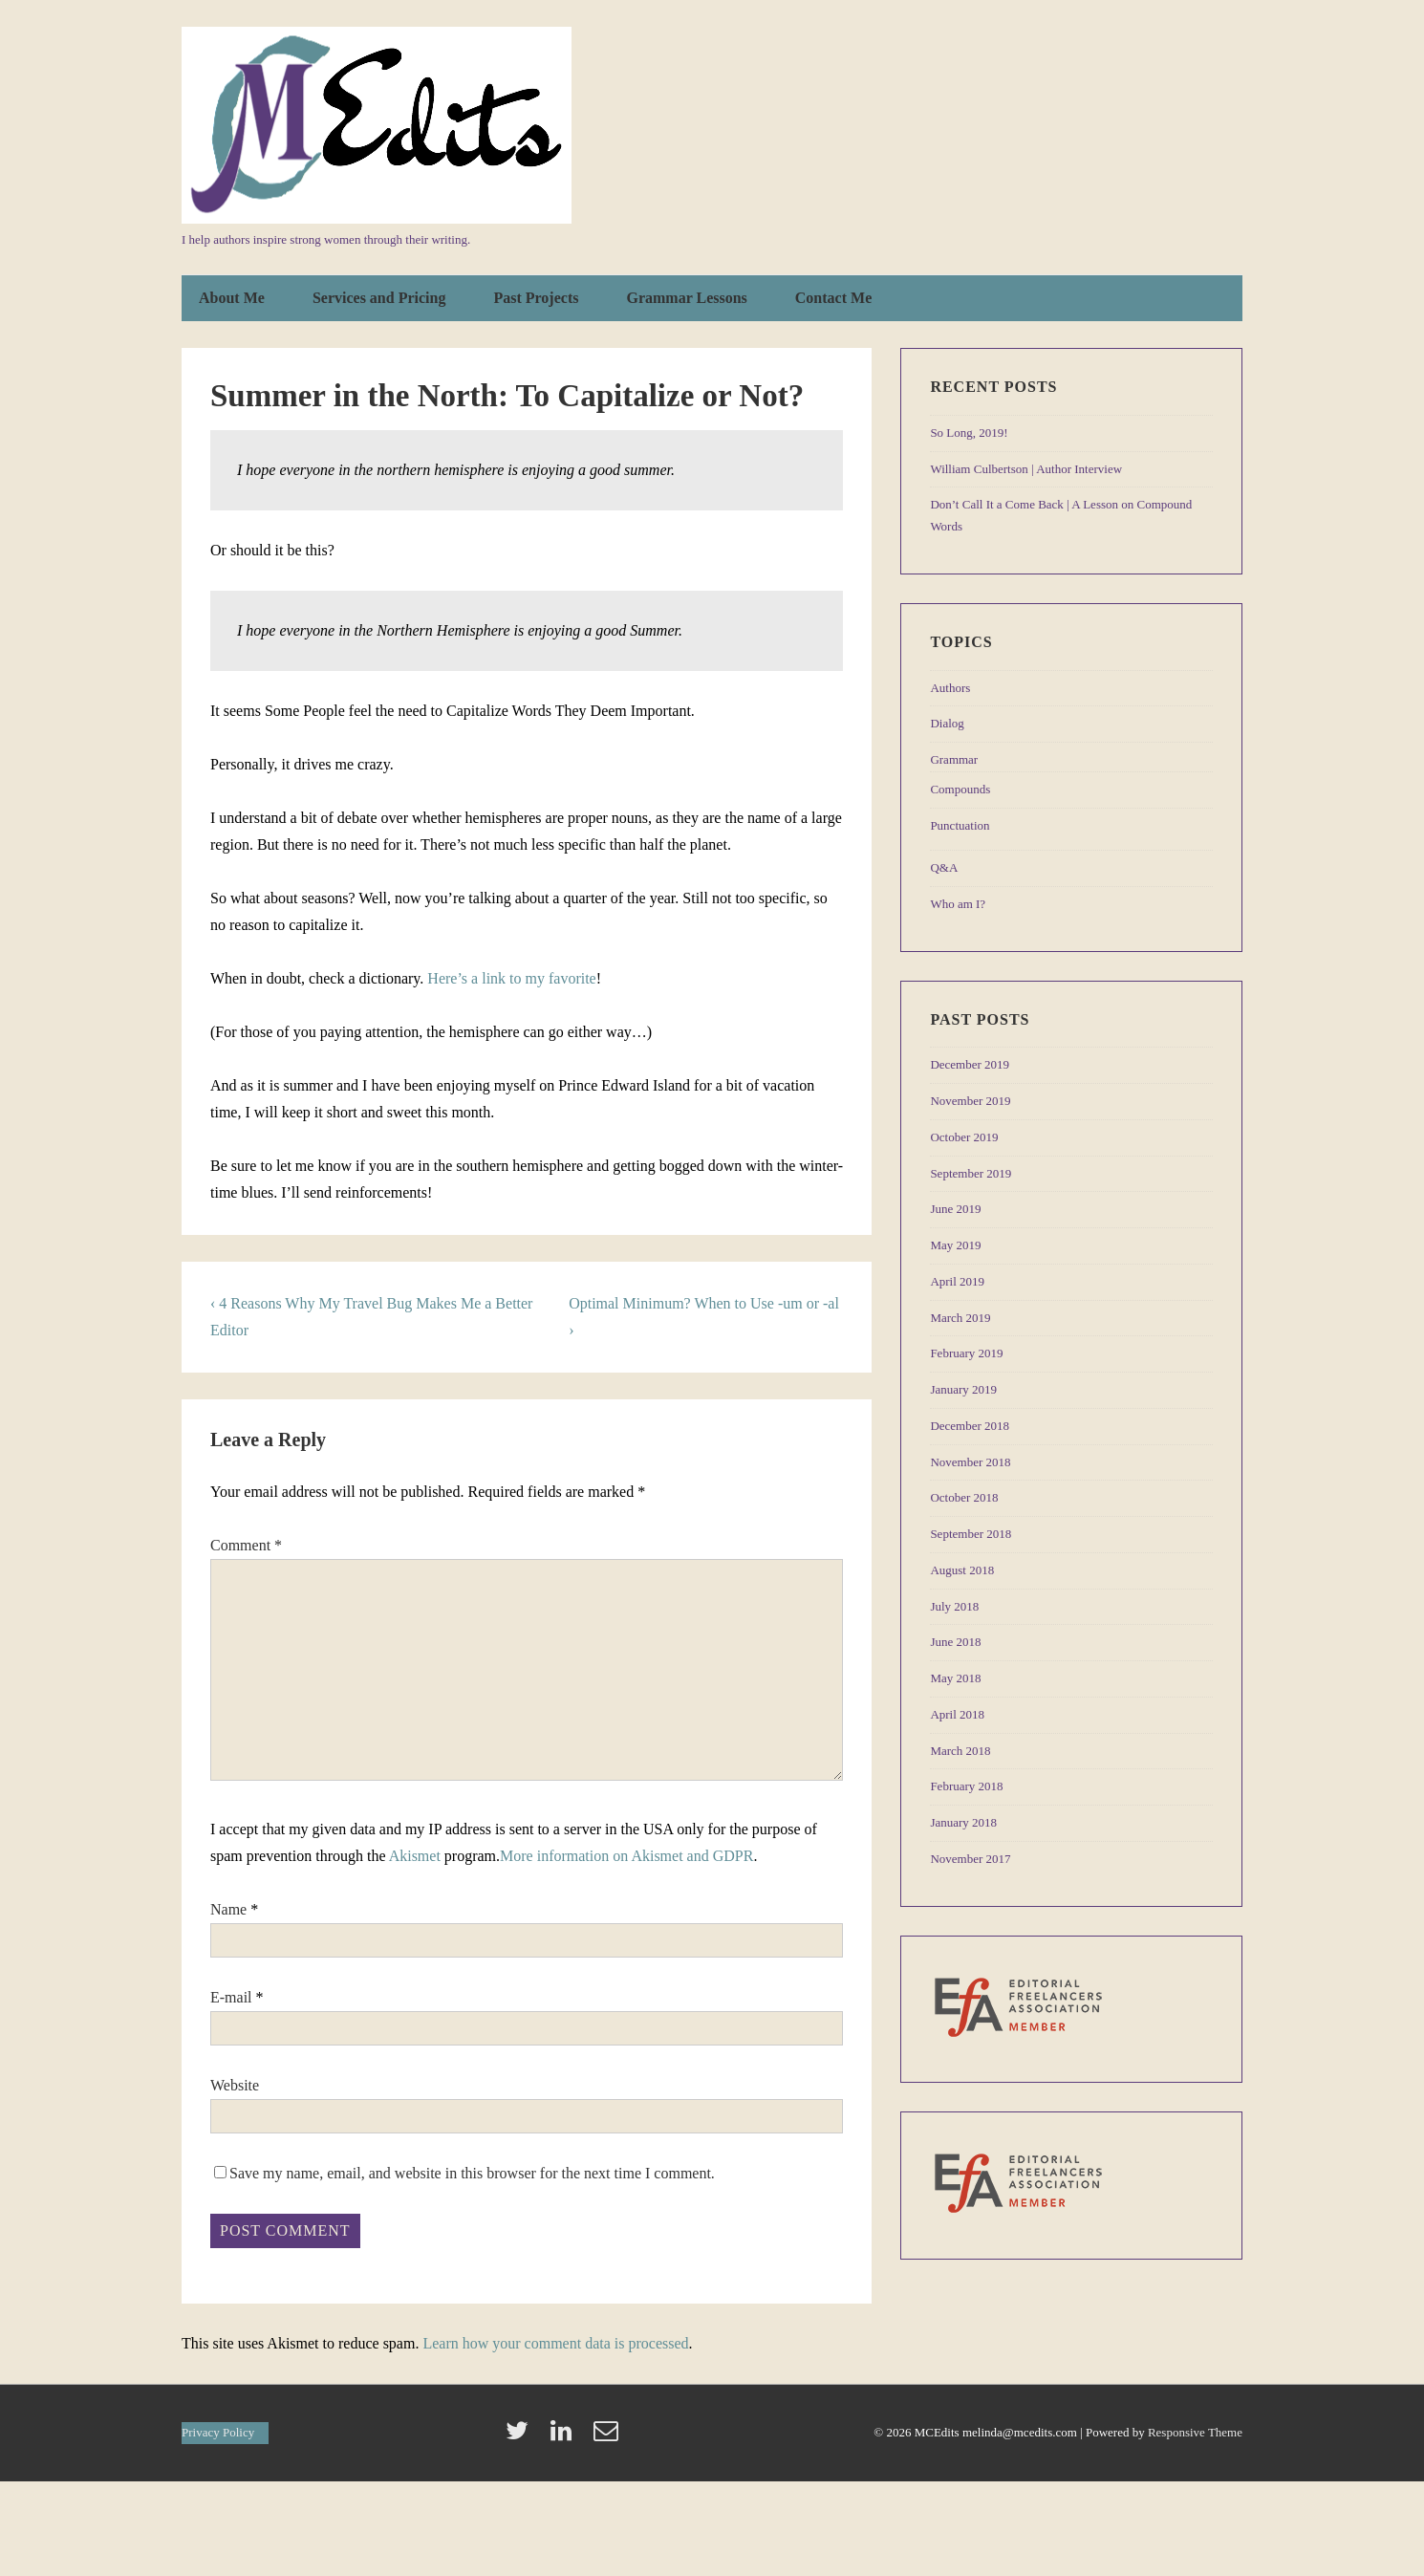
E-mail (231, 1997)
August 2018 (962, 1570)
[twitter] (521, 2437)
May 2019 (955, 1245)
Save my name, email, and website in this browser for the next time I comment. (472, 2173)
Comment (246, 1545)
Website (234, 2085)
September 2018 (970, 1533)
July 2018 (954, 1606)
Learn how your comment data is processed (555, 2343)
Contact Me (833, 298)
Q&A (944, 867)
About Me (232, 298)
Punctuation (959, 825)
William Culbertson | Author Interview (1026, 469)
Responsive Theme (1195, 2432)
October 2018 (964, 1497)
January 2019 (963, 1389)
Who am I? (957, 904)
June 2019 (955, 1208)
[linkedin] (564, 2437)
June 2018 (955, 1641)
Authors (950, 688)
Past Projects (535, 298)
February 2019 (966, 1353)
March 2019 (960, 1317)
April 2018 (957, 1714)
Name (228, 1909)
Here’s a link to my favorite (511, 978)
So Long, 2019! (968, 432)
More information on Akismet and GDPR (626, 1856)
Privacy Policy (218, 2432)
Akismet (415, 1856)
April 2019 (957, 1281)
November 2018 (970, 1462)
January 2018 (963, 1822)
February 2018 (966, 1786)
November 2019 (970, 1100)
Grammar (954, 759)
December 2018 (969, 1425)
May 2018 (955, 1678)
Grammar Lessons (686, 298)
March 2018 (960, 1750)
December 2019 (969, 1064)
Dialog (946, 723)
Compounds (960, 789)
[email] (608, 2437)
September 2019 (970, 1173)
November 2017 (970, 1858)
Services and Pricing (379, 298)
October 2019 (964, 1137)
